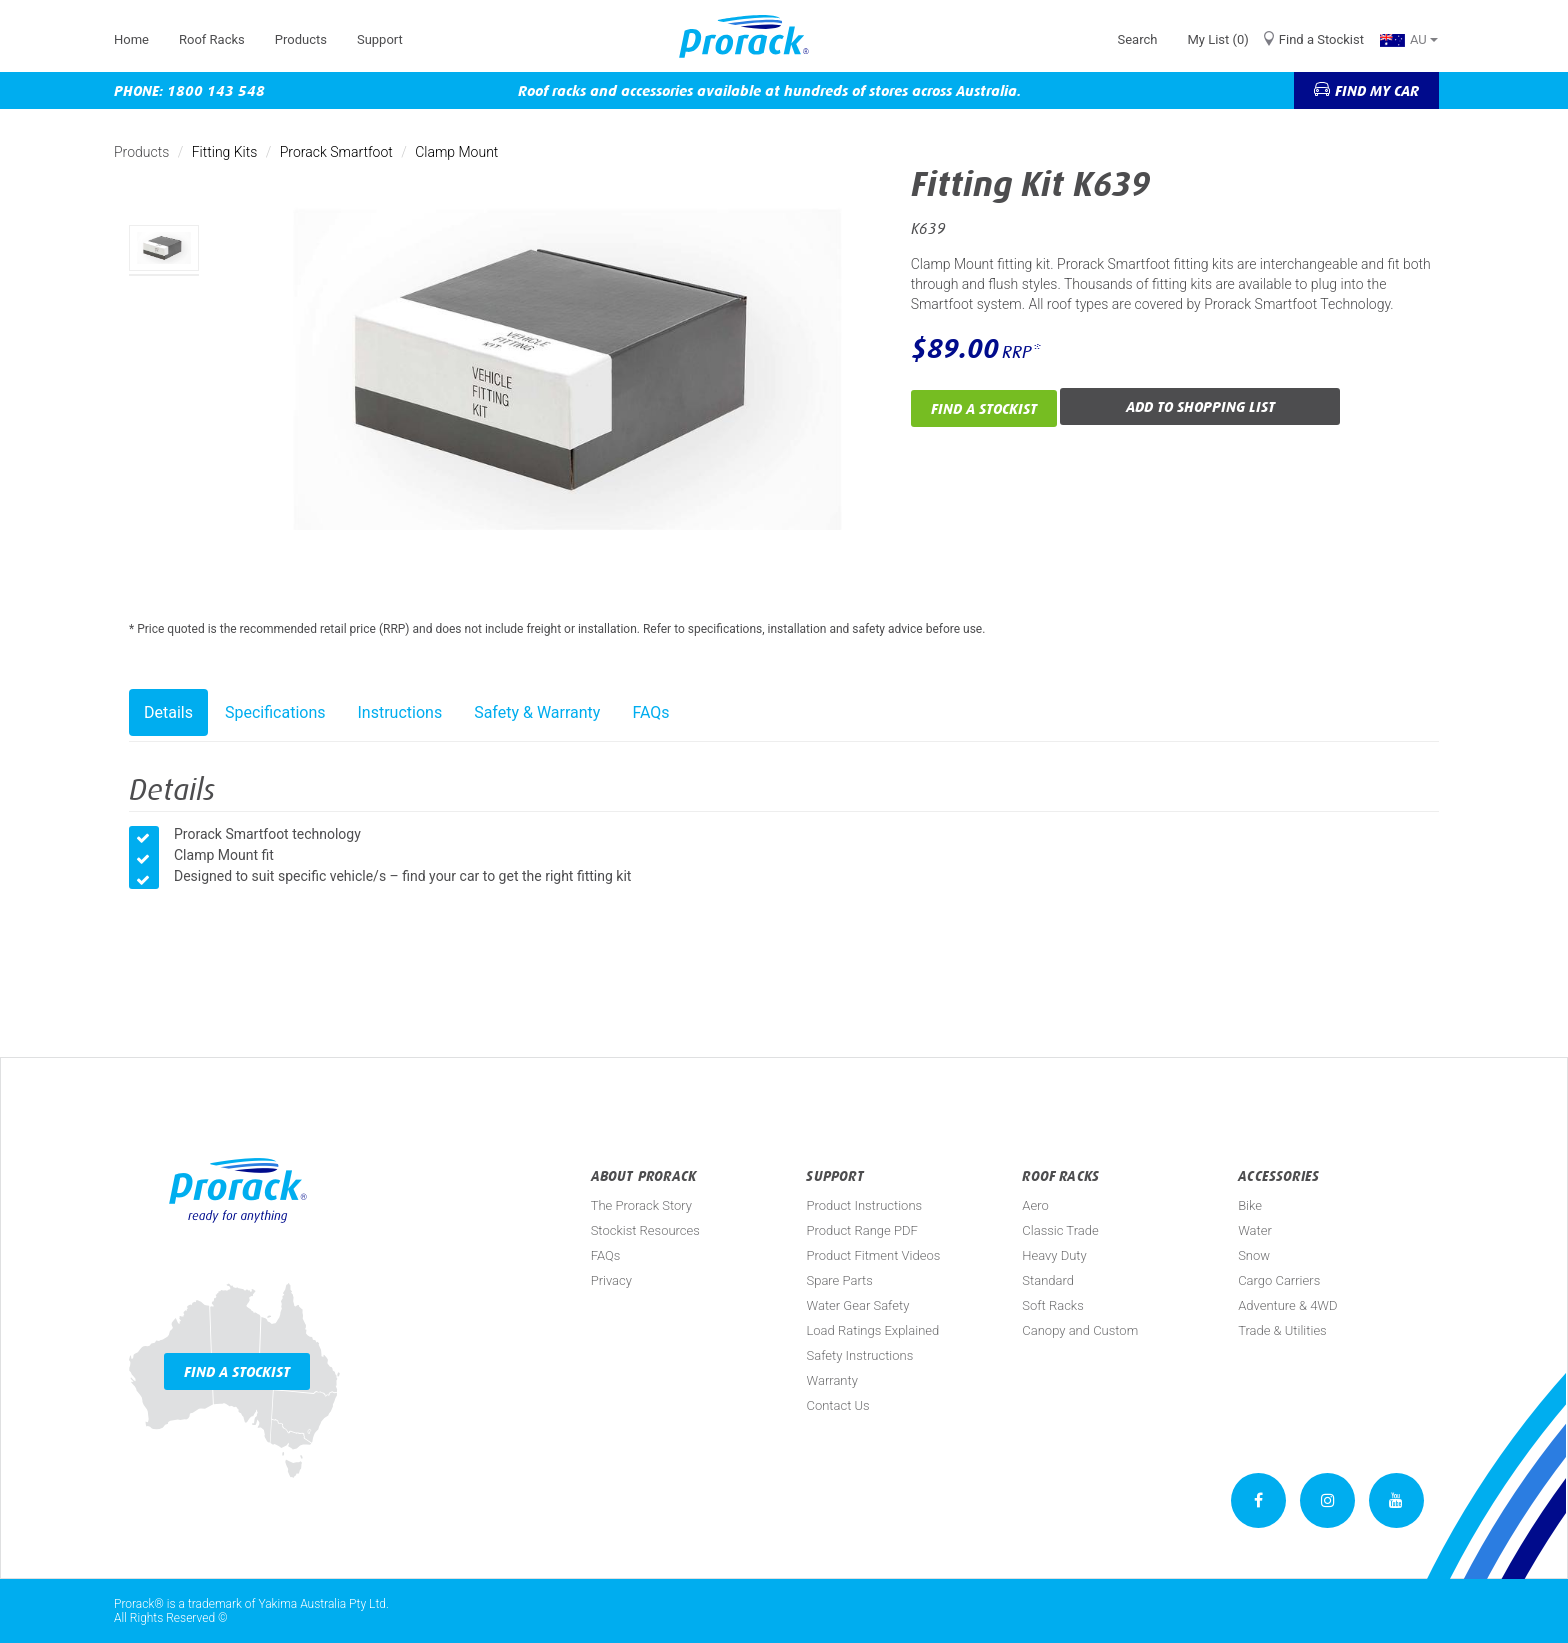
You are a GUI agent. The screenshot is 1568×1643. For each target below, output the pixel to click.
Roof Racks (212, 39)
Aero (1035, 1205)
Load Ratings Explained (872, 1330)
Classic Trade (1060, 1230)
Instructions (400, 712)
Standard (1048, 1280)
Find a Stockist (1321, 39)
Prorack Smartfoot (336, 152)
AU (1409, 39)
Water (1255, 1230)
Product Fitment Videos (873, 1255)
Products (301, 39)
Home (131, 39)
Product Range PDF (861, 1230)
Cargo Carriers (1279, 1280)
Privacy (611, 1280)
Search (1137, 39)
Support (380, 39)
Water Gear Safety (857, 1305)
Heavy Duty (1054, 1255)
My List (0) (1217, 39)
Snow (1254, 1255)
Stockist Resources (645, 1230)
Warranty (831, 1380)
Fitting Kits (225, 152)
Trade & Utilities (1282, 1330)
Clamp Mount (456, 152)
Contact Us (837, 1405)
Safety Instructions (859, 1355)
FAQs (650, 712)
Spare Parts (839, 1280)
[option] (164, 248)
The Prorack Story (641, 1205)
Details (168, 712)
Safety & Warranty (537, 712)
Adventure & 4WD (1287, 1305)
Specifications (275, 712)
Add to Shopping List (1200, 406)
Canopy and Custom (1080, 1330)
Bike (1250, 1205)
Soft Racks (1053, 1305)
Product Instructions (864, 1205)
